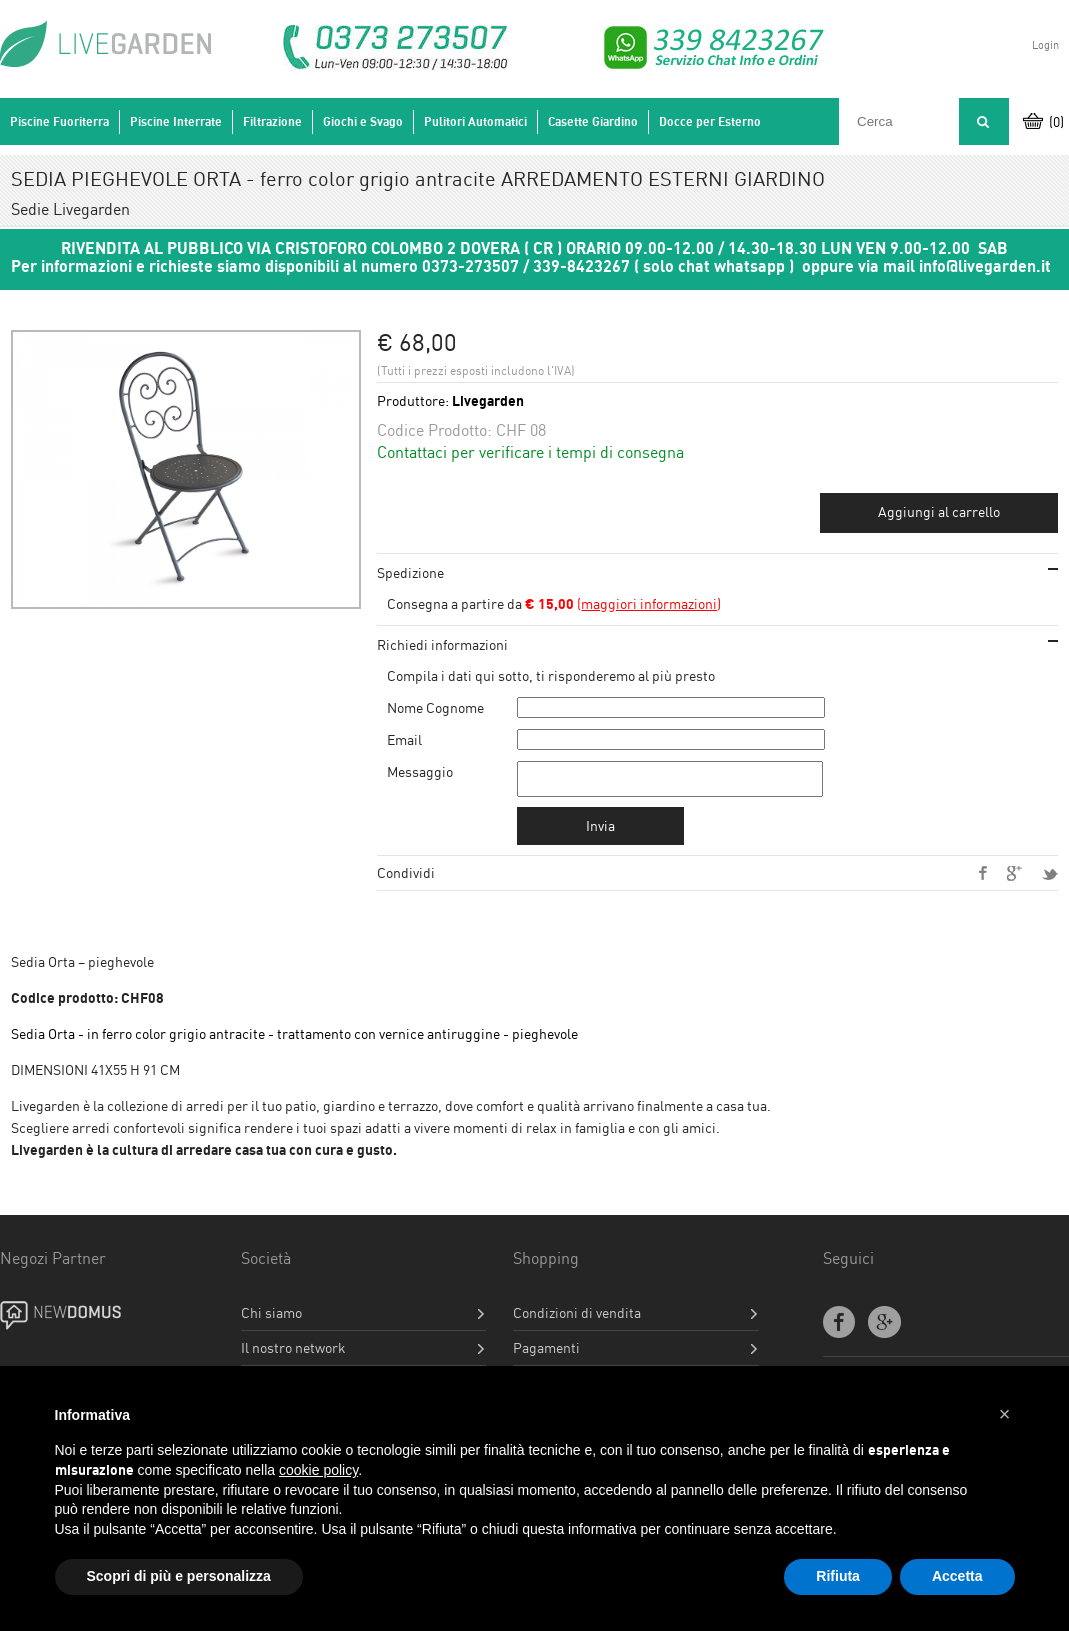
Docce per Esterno (710, 121)
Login (1045, 45)
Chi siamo (271, 1319)
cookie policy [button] (318, 1470)
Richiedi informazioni (442, 644)
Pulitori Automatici (475, 121)
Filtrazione (272, 121)
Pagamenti (546, 1354)
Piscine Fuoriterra (59, 121)
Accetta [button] (957, 1576)
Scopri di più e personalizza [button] (179, 1576)
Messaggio (420, 771)
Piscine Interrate (176, 121)
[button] (1005, 1414)
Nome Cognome (435, 707)
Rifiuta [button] (838, 1576)
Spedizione (410, 572)
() (623, 603)
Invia (600, 831)
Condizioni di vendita (577, 1319)
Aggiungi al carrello (939, 511)
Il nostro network (293, 1354)
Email (404, 739)
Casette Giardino (593, 121)
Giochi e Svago (363, 121)
